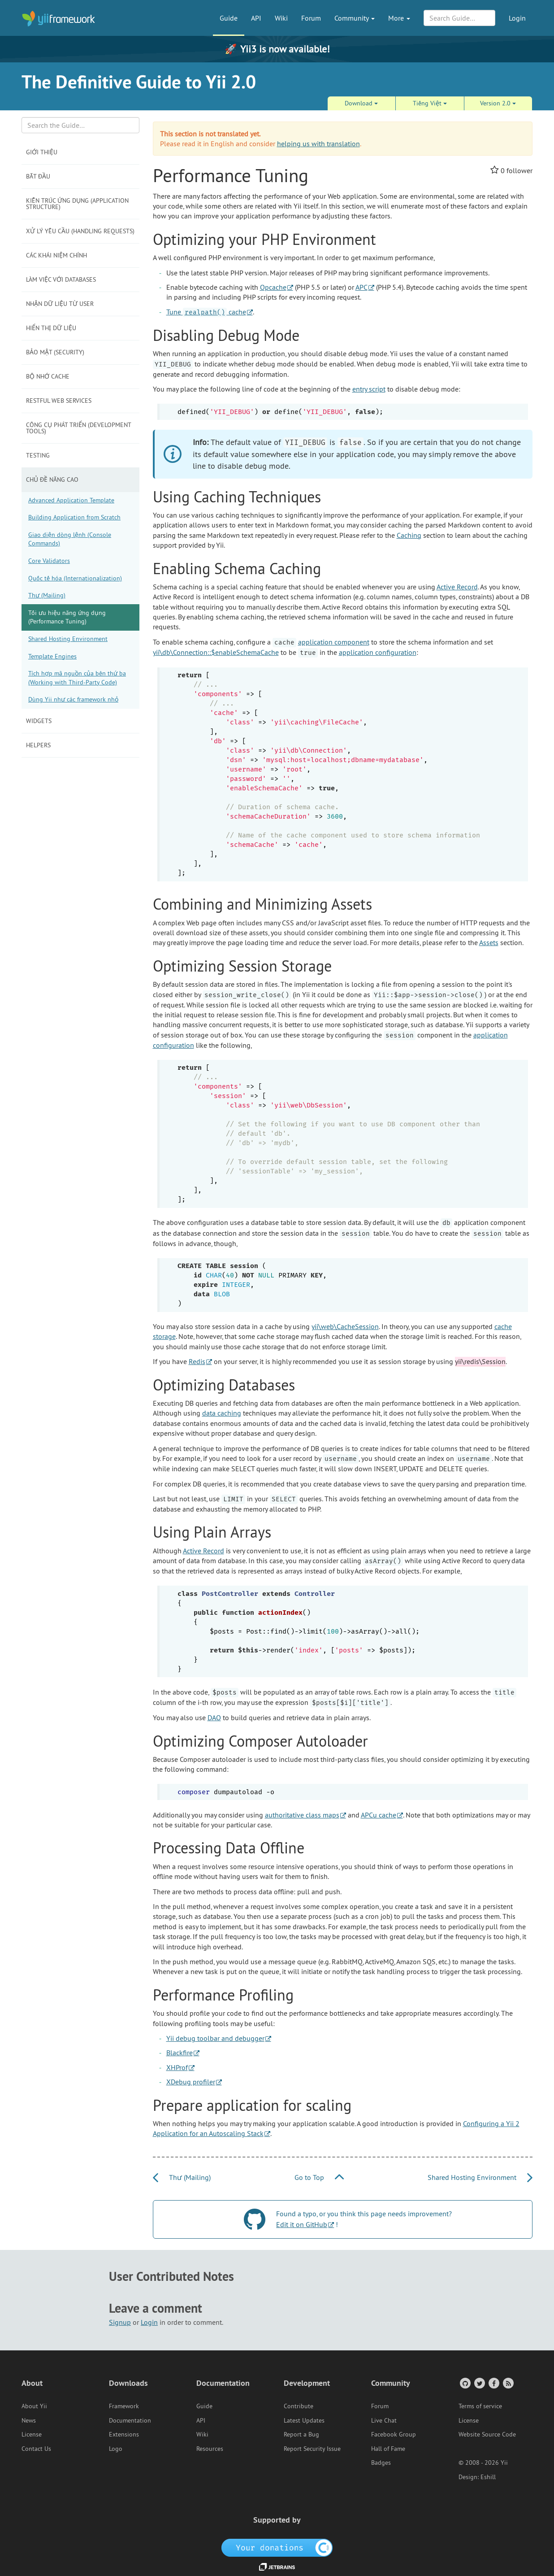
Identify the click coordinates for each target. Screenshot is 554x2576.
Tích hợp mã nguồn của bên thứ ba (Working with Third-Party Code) (77, 677)
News (29, 2420)
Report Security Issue (312, 2449)
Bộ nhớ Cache (47, 376)
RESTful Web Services (58, 401)
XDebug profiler (190, 2081)
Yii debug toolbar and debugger (215, 2038)
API (256, 17)
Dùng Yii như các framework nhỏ (73, 699)
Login (517, 17)
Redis (197, 1361)
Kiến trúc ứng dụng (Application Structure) (77, 203)
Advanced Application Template (71, 500)
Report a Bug (301, 2434)
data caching (221, 1412)
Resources (209, 2449)
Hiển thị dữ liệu (51, 328)
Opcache (273, 287)
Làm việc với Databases (61, 279)
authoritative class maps (302, 1814)
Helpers (38, 745)
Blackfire (179, 2052)
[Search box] (80, 125)
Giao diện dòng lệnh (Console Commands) (69, 539)
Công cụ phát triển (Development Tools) (78, 428)
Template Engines (52, 656)
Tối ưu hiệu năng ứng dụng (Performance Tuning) (67, 617)
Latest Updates (304, 2420)
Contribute (298, 2406)
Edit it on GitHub (301, 2224)
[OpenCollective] (277, 2547)
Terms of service (480, 2406)
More (399, 17)
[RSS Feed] (508, 2383)
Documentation (130, 2420)
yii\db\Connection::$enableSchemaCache (216, 652)
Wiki (281, 17)
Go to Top (319, 2177)
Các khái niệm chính (56, 255)
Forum (311, 17)
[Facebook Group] (493, 2383)
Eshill (488, 2477)
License (32, 2434)
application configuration (377, 652)
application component (333, 641)
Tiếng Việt (430, 103)
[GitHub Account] (465, 2383)
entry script (368, 388)
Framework (124, 2406)
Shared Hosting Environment (68, 639)
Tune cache (206, 311)
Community (354, 17)
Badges (381, 2462)
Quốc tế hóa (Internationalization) (75, 578)
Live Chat (384, 2420)
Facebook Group (393, 2434)
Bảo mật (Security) (55, 352)
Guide (229, 17)
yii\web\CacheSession (345, 1326)
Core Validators (49, 561)
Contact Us (36, 2449)
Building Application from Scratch (74, 517)
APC (361, 287)
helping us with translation (318, 143)
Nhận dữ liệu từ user (60, 304)
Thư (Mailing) (46, 595)
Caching (409, 535)
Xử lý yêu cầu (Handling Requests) (80, 231)
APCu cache (378, 1814)
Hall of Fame (388, 2449)
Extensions (124, 2434)
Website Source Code (487, 2434)
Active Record (457, 586)
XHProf (177, 2067)
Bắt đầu (38, 176)
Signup (120, 2322)
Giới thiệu (41, 152)
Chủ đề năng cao (52, 479)
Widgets (39, 721)
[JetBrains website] (277, 2566)
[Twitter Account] (479, 2383)
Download (361, 103)
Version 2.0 (498, 103)
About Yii (34, 2406)
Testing (38, 455)
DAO (214, 1717)
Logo (115, 2449)
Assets (488, 942)
